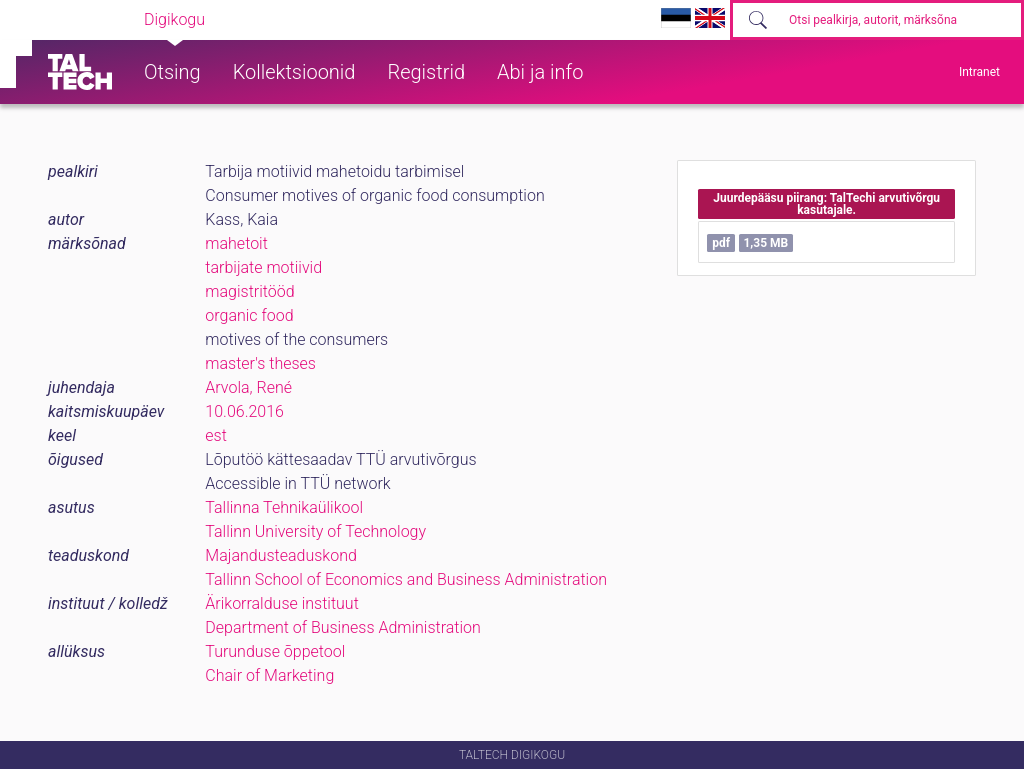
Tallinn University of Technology (315, 531)
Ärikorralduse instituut (281, 603)
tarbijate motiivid (263, 267)
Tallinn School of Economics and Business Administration (406, 579)
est (216, 435)
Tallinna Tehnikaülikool (284, 507)
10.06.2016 (244, 411)
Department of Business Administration (343, 627)
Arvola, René (248, 387)
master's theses (260, 363)
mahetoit (236, 243)
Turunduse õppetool (275, 651)
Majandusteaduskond (280, 555)
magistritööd (249, 291)
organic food (249, 315)
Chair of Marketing (269, 675)
